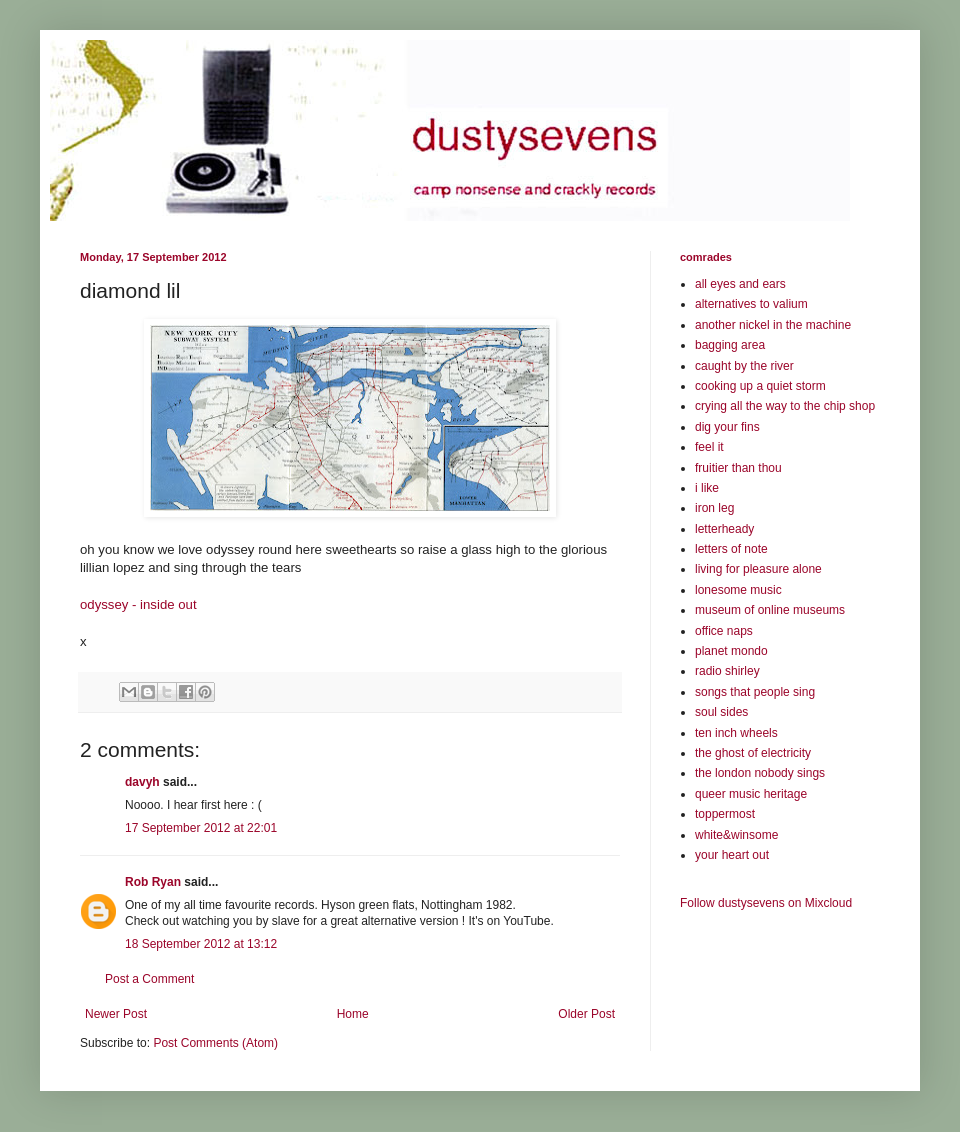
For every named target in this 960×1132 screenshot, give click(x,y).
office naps (724, 631)
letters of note (731, 549)
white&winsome (736, 835)
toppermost (725, 814)
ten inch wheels (736, 733)
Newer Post (116, 1014)
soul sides (721, 712)
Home (353, 1014)
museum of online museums (770, 610)
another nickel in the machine (773, 325)
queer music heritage (751, 794)
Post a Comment (149, 979)
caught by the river (744, 366)
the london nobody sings (760, 773)
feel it (709, 447)
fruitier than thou (738, 468)
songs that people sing (755, 692)
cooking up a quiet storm (760, 386)
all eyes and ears (740, 284)
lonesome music (738, 590)
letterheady (724, 529)
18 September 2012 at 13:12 (201, 944)
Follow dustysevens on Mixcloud (766, 903)
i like (707, 488)
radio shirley (727, 671)
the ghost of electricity (753, 753)
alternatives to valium (751, 304)
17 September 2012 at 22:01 (201, 828)
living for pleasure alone (758, 569)
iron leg (714, 508)
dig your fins (727, 427)
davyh (142, 782)
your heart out (732, 855)
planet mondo (731, 651)
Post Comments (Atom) (215, 1043)
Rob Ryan (153, 882)
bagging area (730, 345)
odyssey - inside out (138, 604)
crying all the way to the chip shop (785, 406)
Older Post (586, 1014)
